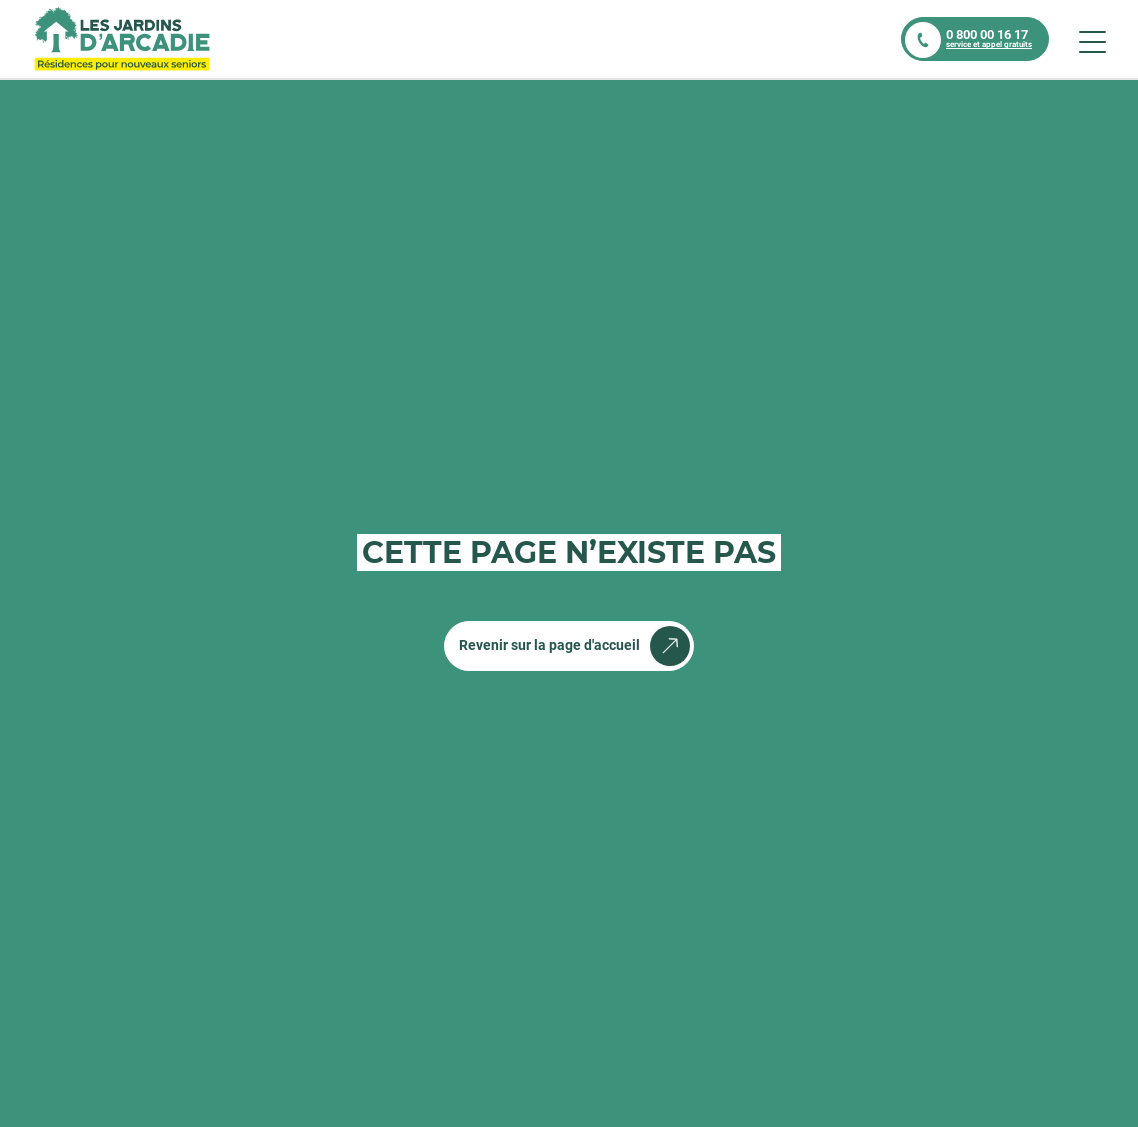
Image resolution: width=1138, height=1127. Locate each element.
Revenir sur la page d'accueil (549, 645)
